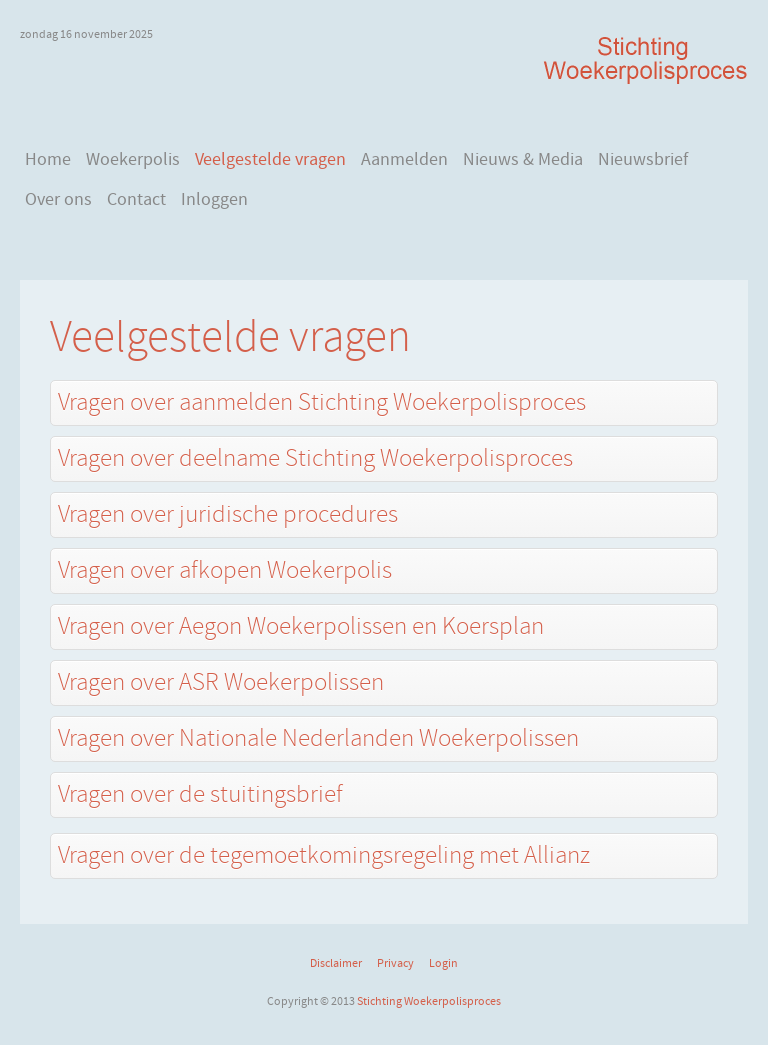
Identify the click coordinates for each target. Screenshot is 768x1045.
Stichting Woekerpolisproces (429, 1001)
